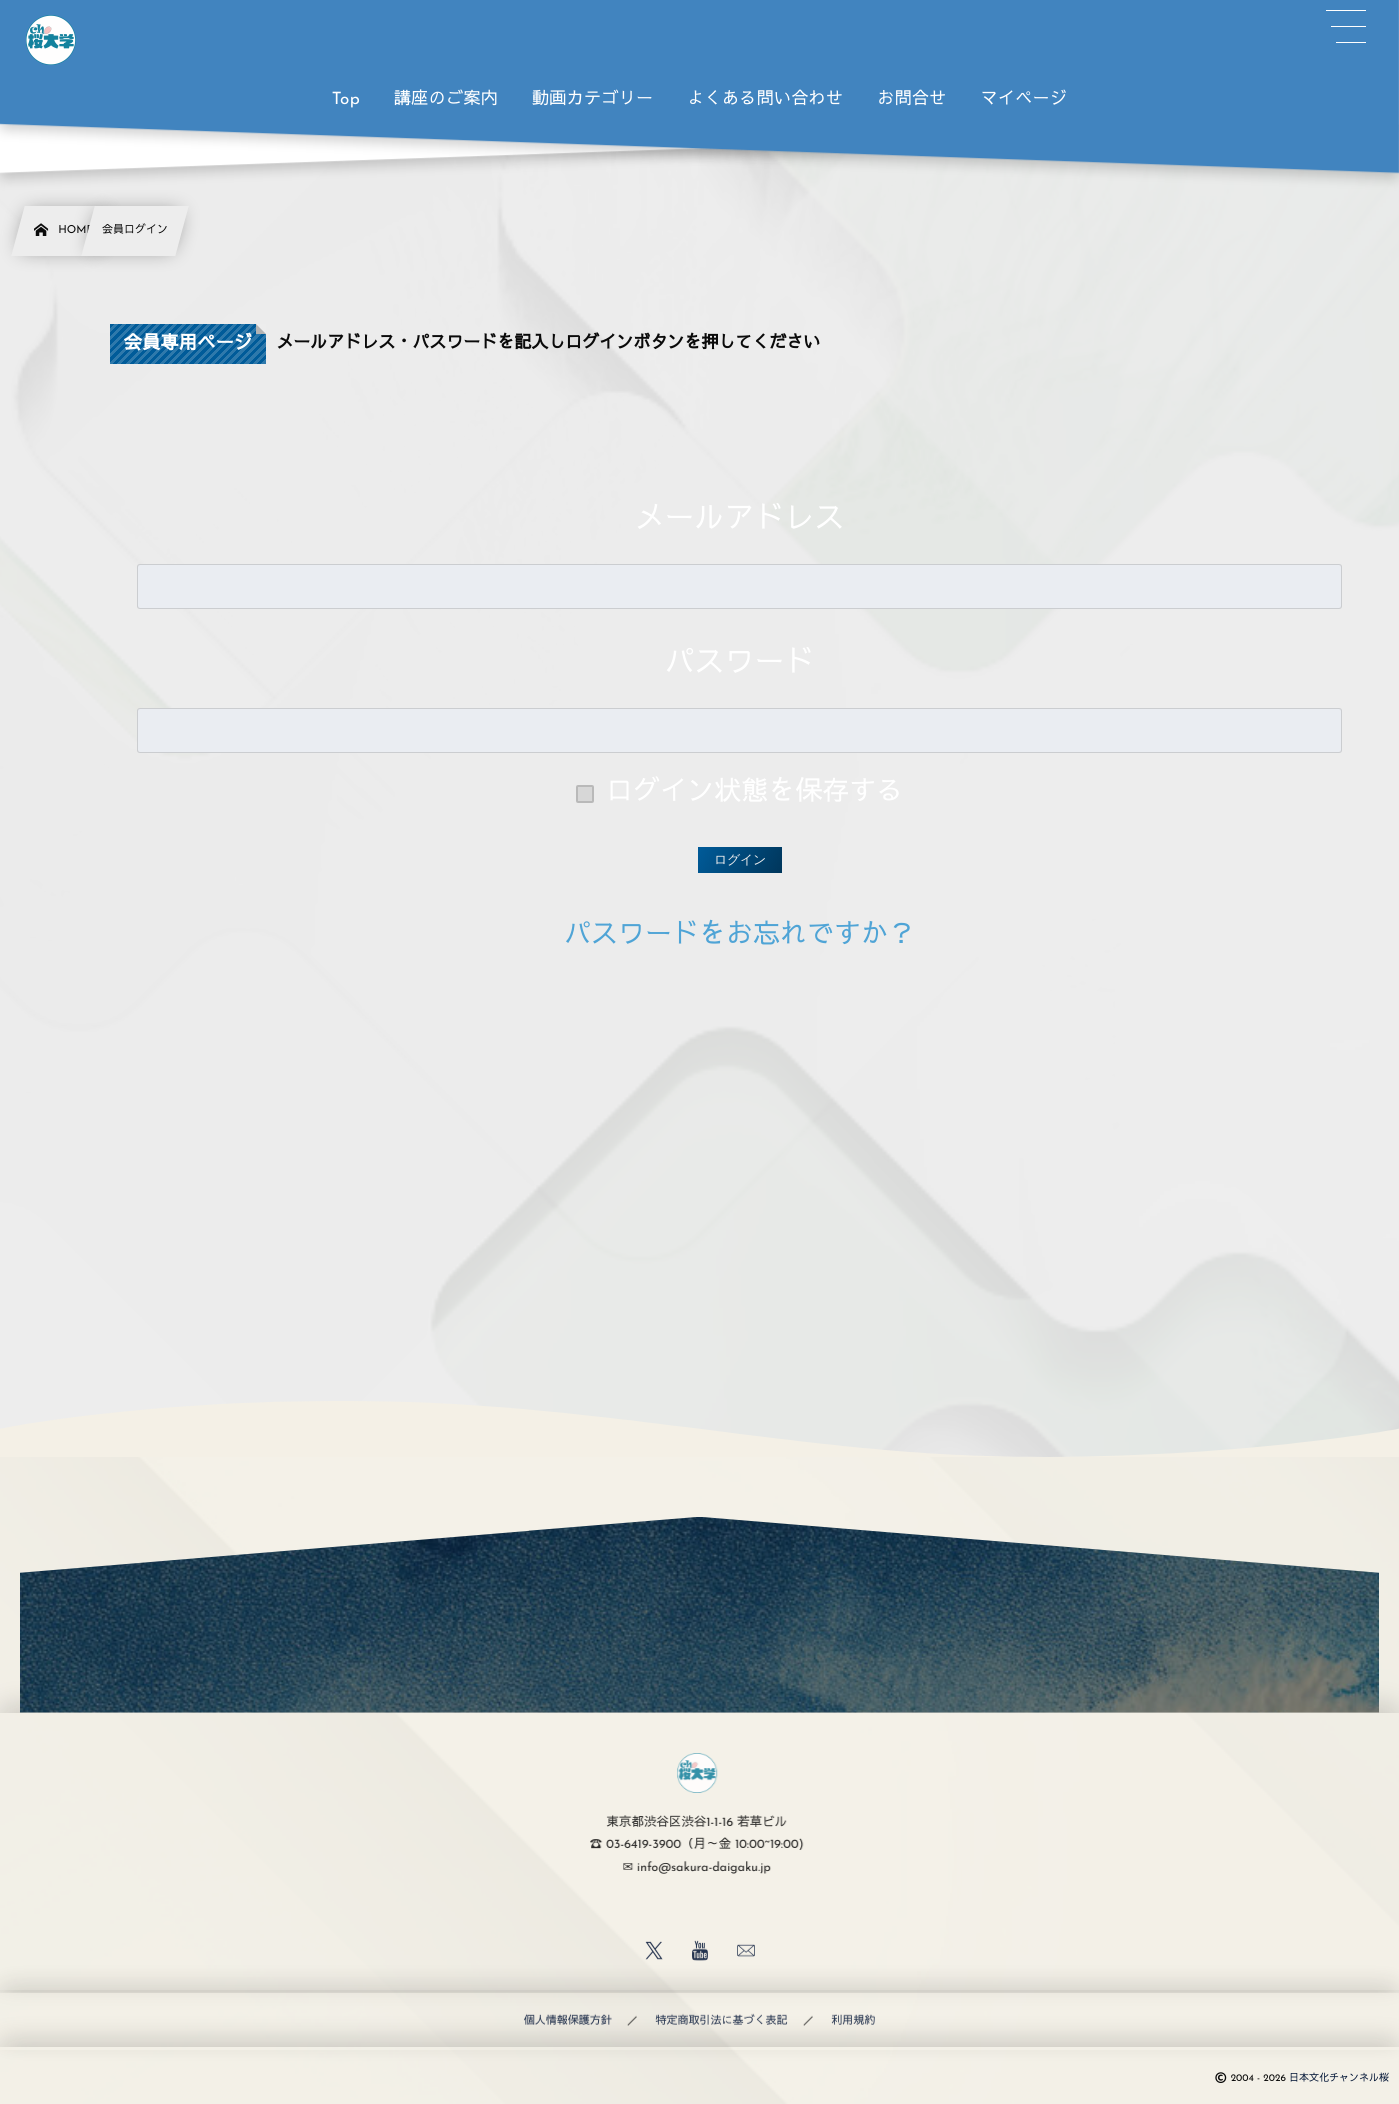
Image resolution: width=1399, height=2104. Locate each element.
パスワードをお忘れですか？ (739, 936)
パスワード (740, 664)
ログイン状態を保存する (754, 793)
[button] (1346, 27)
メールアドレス (740, 520)
